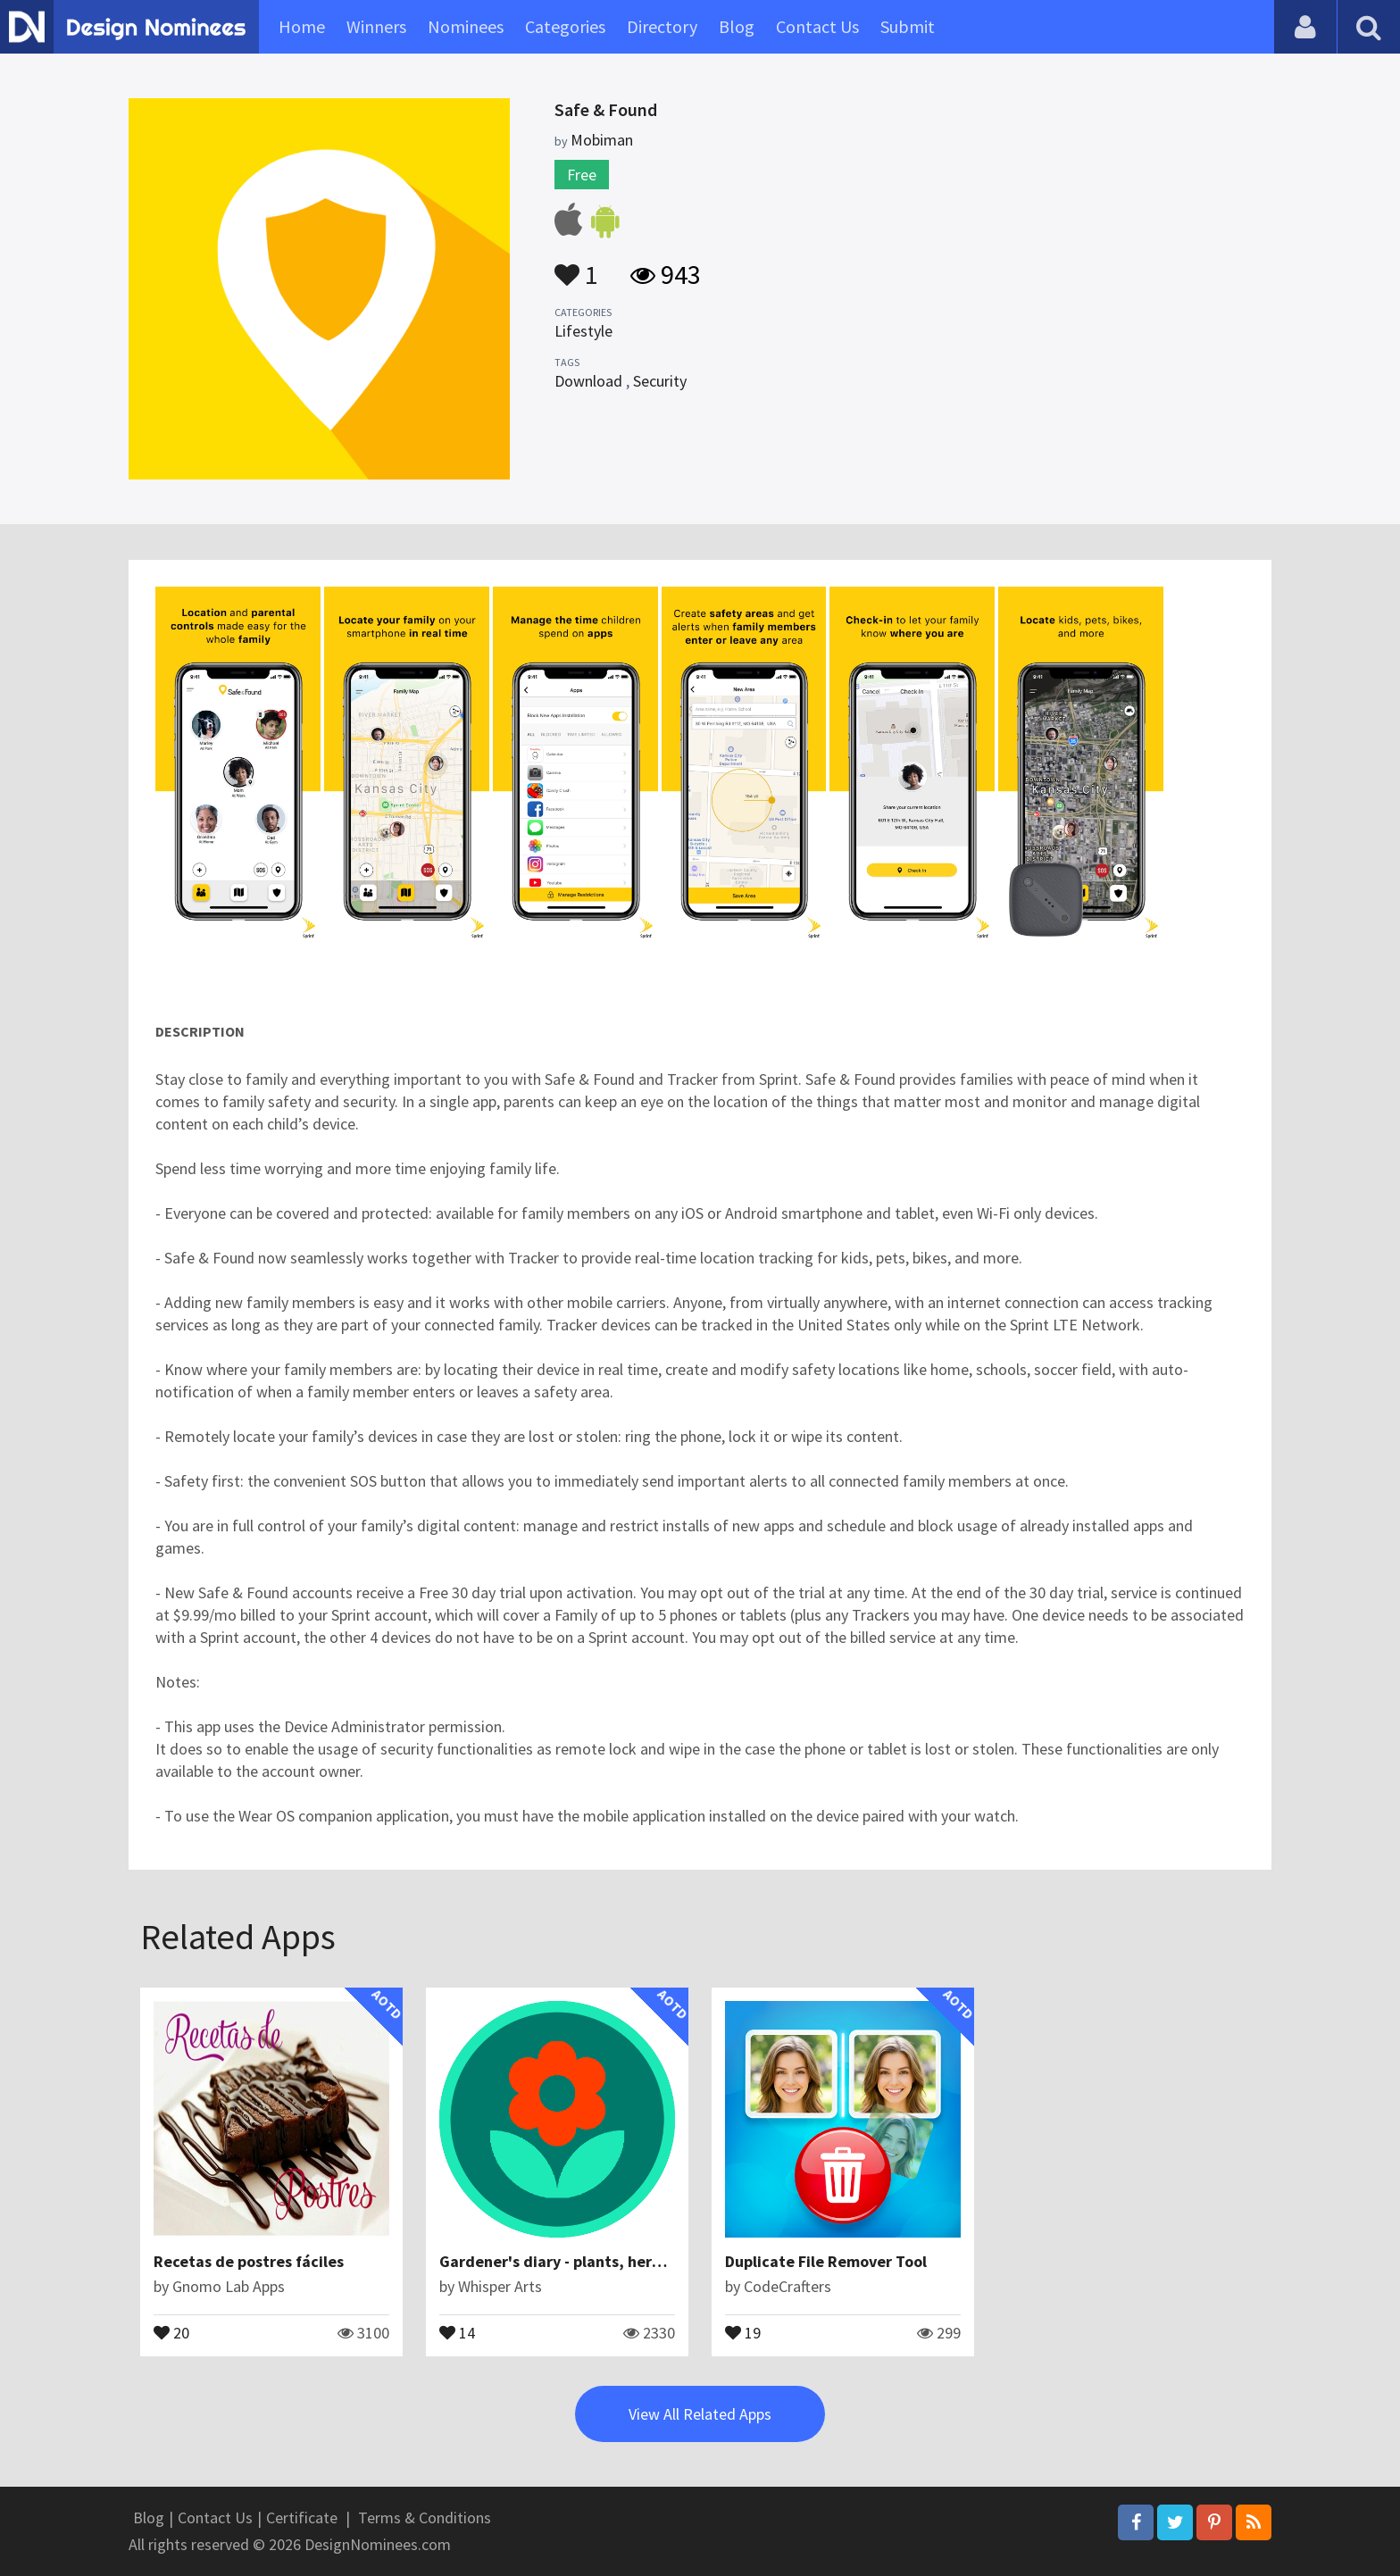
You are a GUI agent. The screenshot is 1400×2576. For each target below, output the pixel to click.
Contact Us (817, 26)
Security (660, 381)
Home (302, 26)
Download (588, 381)
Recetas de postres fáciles (249, 2261)
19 (743, 2331)
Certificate (302, 2517)
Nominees (466, 26)
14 (457, 2331)
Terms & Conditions (424, 2517)
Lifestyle (583, 331)
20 (171, 2331)
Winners (376, 26)
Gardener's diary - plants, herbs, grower (584, 2261)
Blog (736, 26)
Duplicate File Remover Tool (826, 2261)
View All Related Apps (700, 2414)
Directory (662, 26)
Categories (565, 26)
